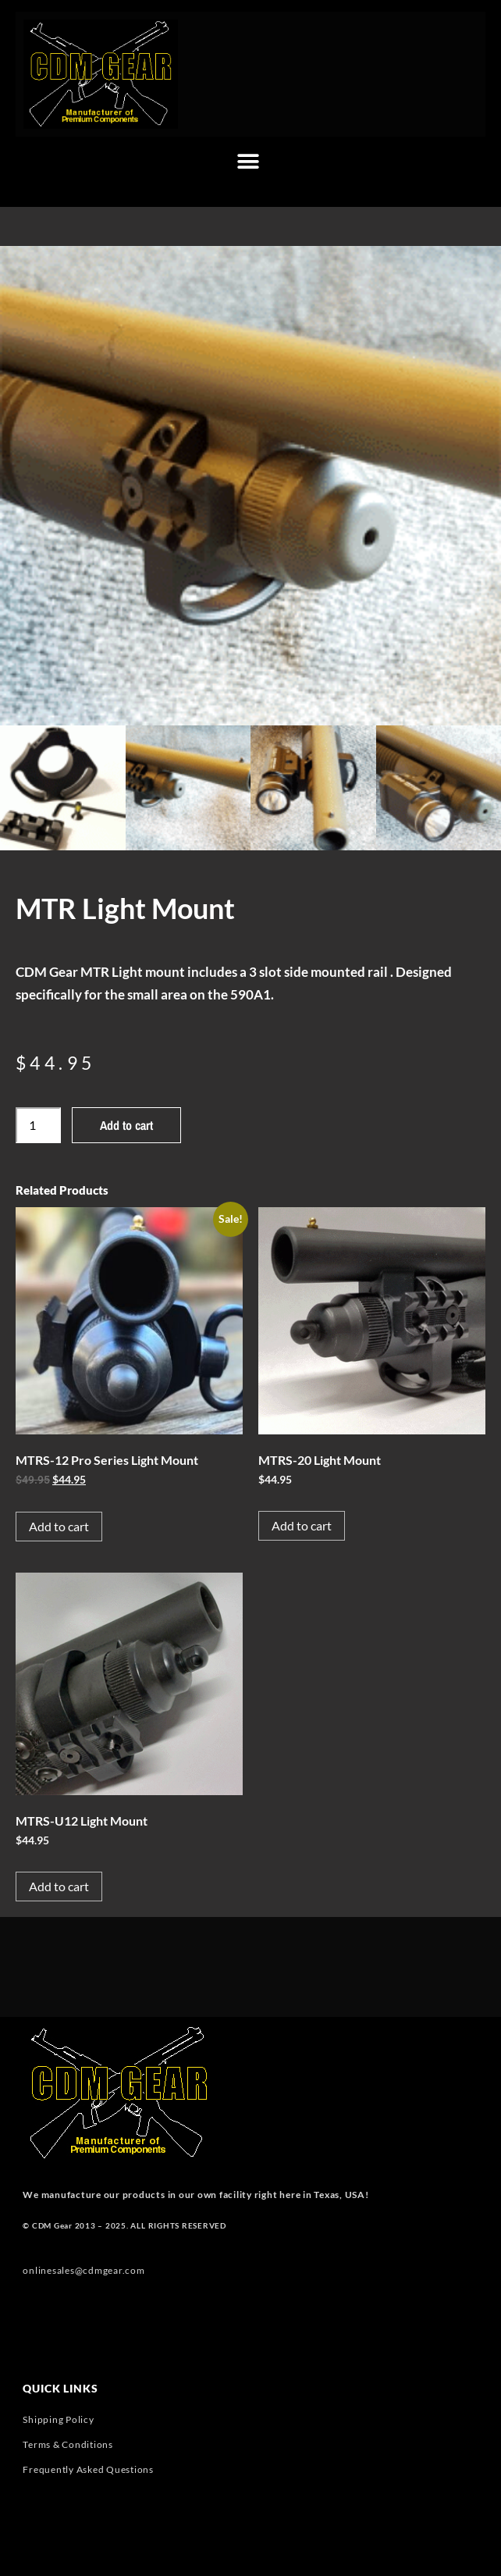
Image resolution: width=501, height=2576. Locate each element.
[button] (248, 162)
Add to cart (126, 1125)
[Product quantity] (38, 1125)
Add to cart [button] (59, 1526)
